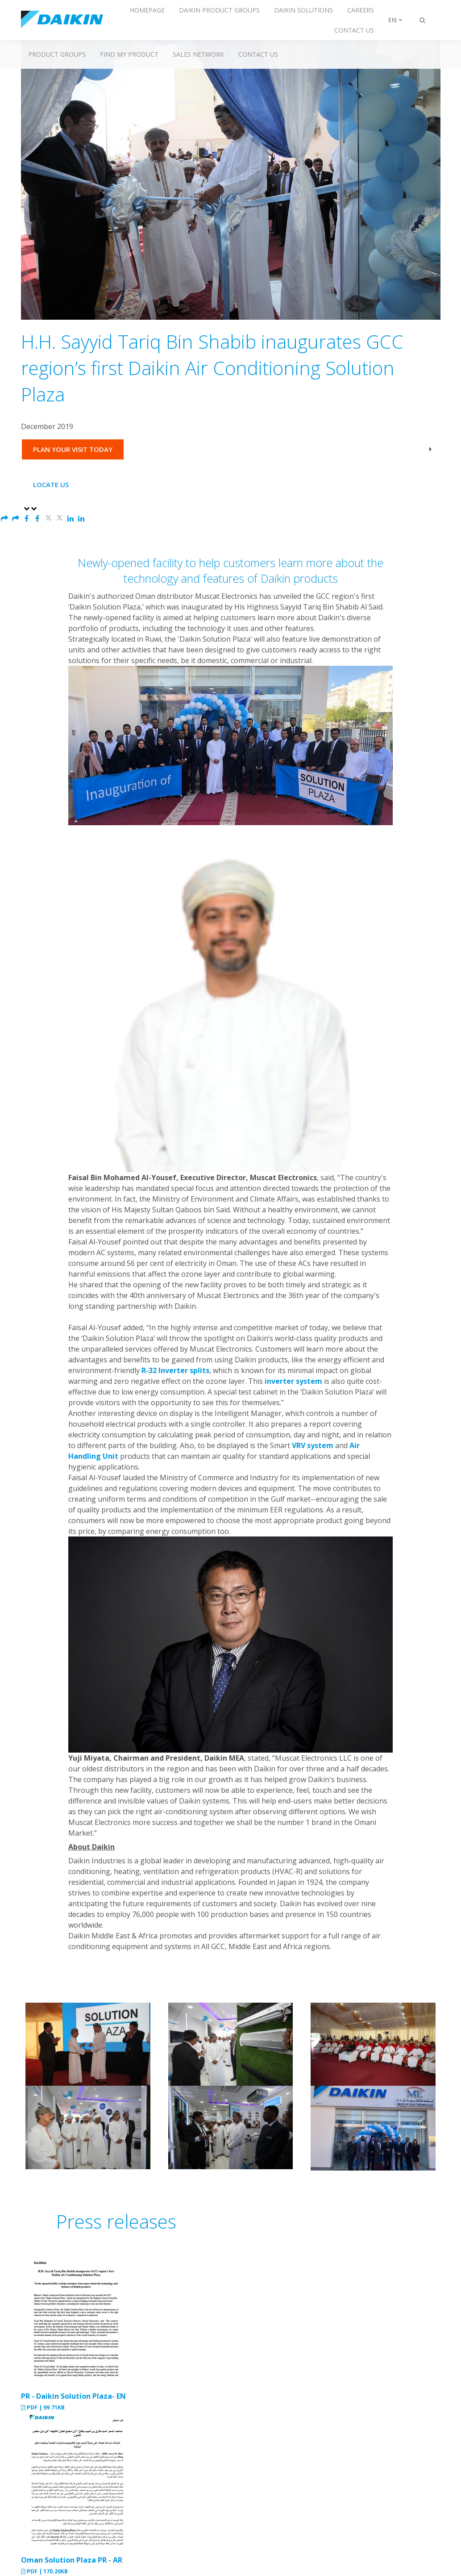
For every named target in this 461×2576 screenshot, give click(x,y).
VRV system (312, 1445)
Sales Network (198, 54)
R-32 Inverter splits (175, 1370)
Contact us (258, 54)
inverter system (293, 1381)
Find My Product (129, 54)
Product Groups (57, 54)
